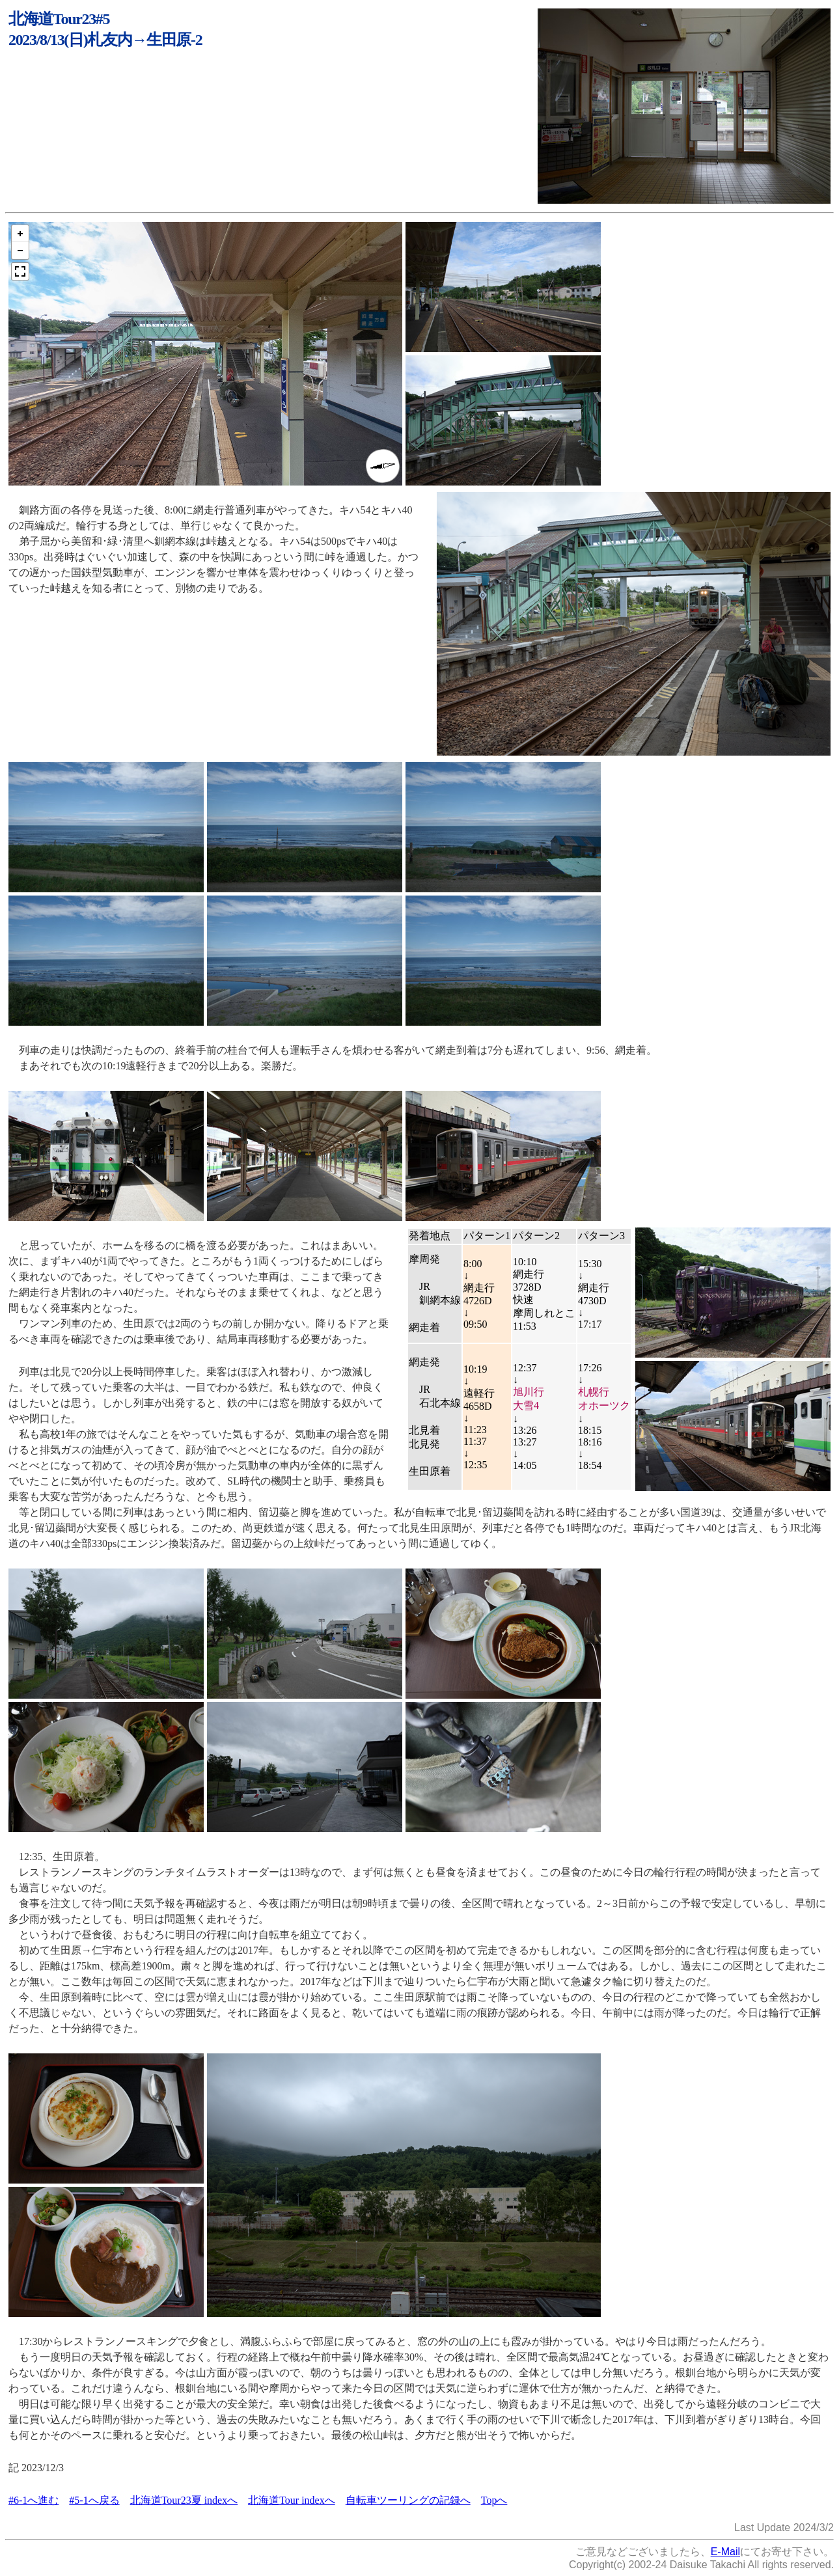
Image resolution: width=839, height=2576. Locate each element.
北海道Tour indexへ (291, 2500)
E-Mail (725, 2551)
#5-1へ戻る (94, 2500)
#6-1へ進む (33, 2500)
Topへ (494, 2500)
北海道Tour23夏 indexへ (184, 2500)
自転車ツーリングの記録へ (408, 2500)
